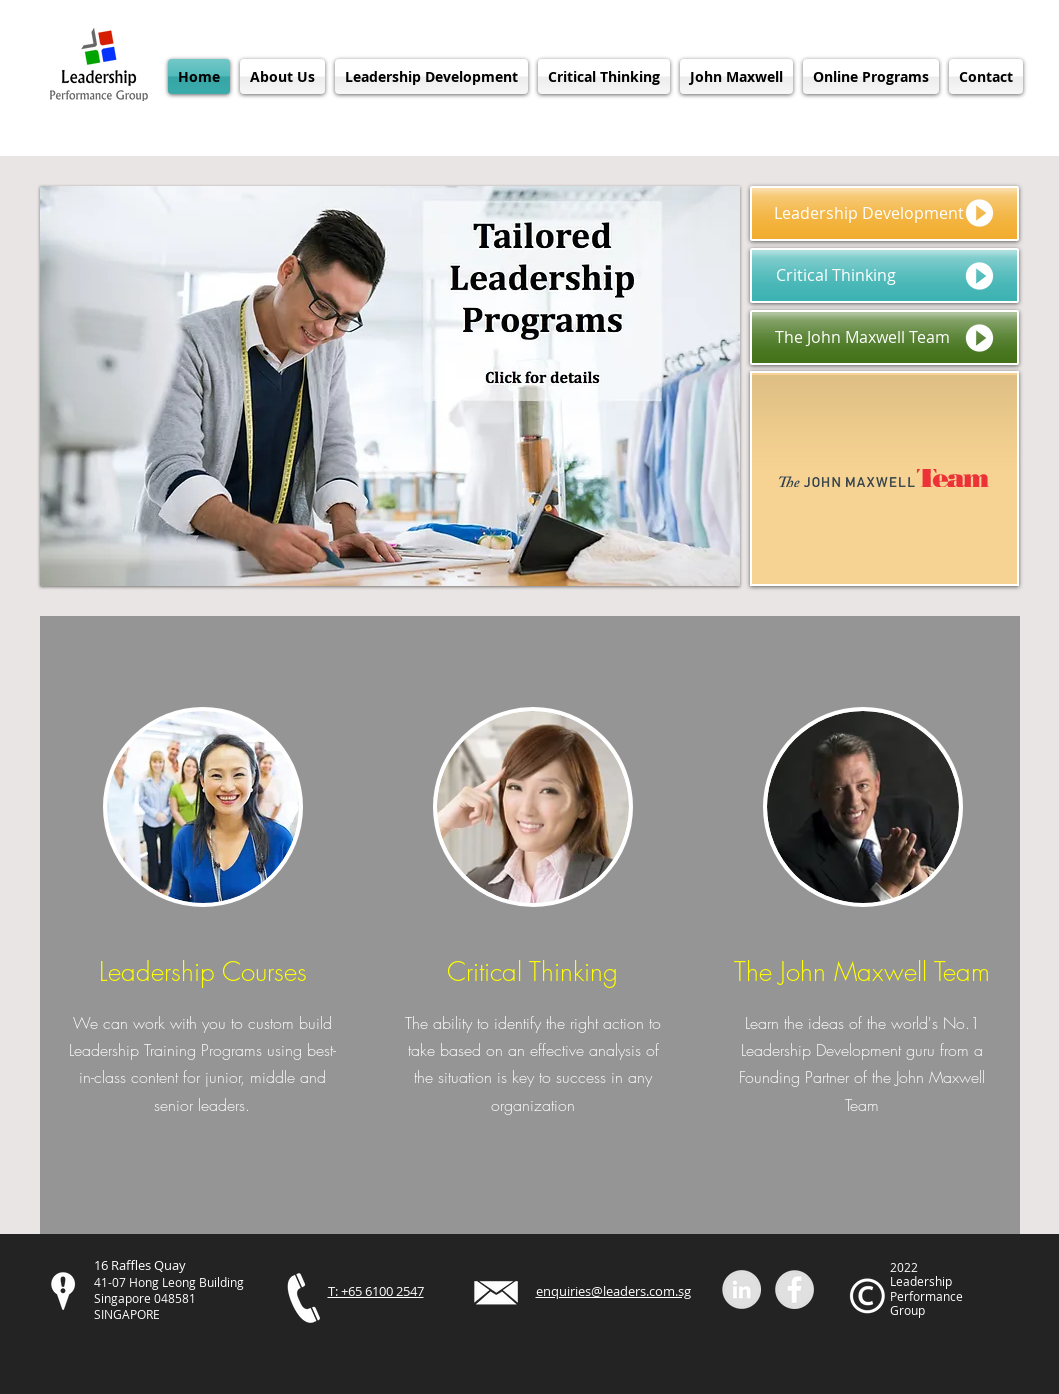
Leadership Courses (203, 972)
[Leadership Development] (884, 213)
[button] (282, 76)
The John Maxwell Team (862, 972)
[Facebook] (794, 1289)
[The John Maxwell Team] (884, 337)
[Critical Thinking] (884, 275)
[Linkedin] (741, 1289)
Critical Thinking (532, 972)
